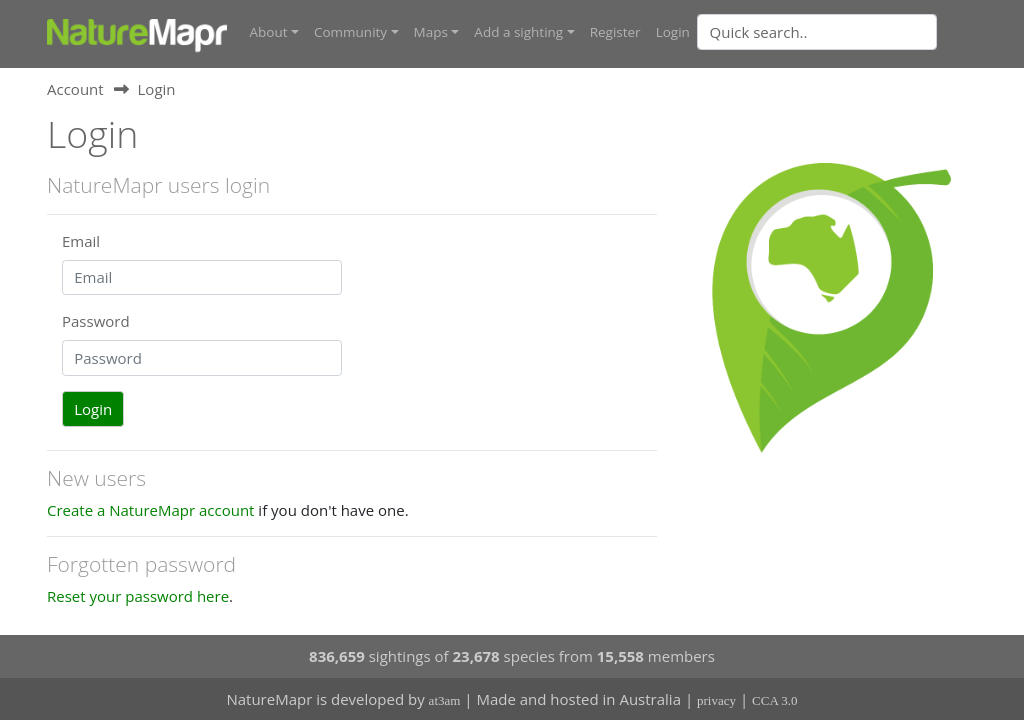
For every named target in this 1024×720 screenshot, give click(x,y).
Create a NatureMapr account (150, 510)
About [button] (269, 32)
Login (673, 32)
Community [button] (350, 32)
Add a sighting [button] (518, 32)
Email (81, 241)
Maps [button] (431, 32)
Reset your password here (138, 596)
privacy (716, 700)
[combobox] (857, 32)
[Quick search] (817, 32)
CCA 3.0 (775, 700)
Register (615, 32)
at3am (445, 700)
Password (96, 321)
